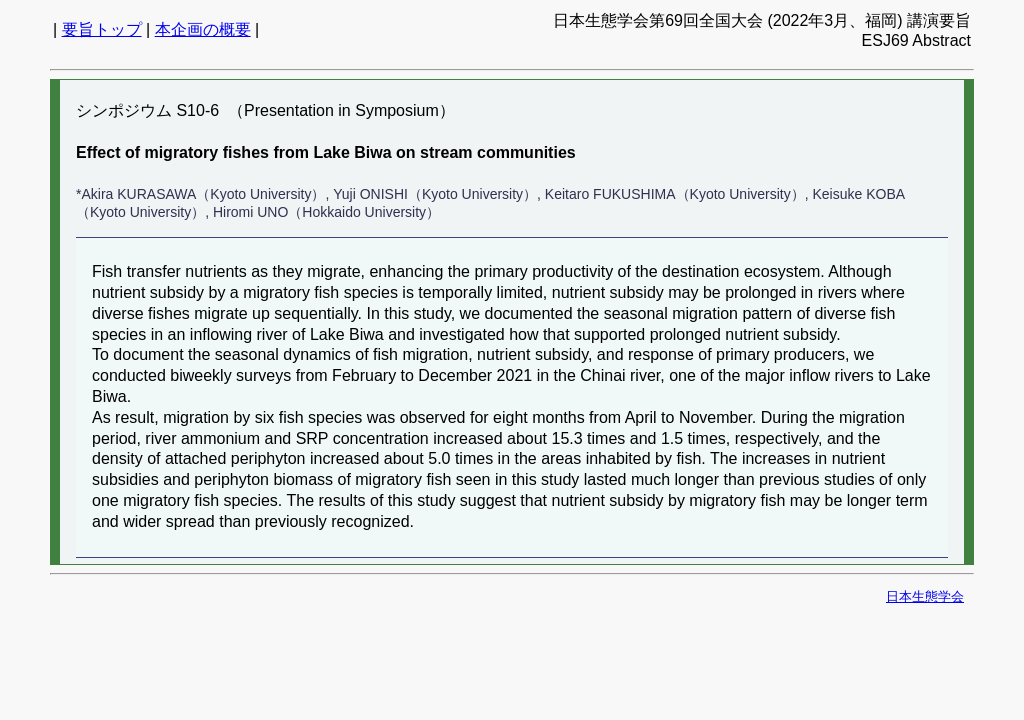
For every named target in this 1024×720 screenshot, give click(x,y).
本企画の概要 (203, 29)
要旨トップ (102, 29)
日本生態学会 (925, 596)
